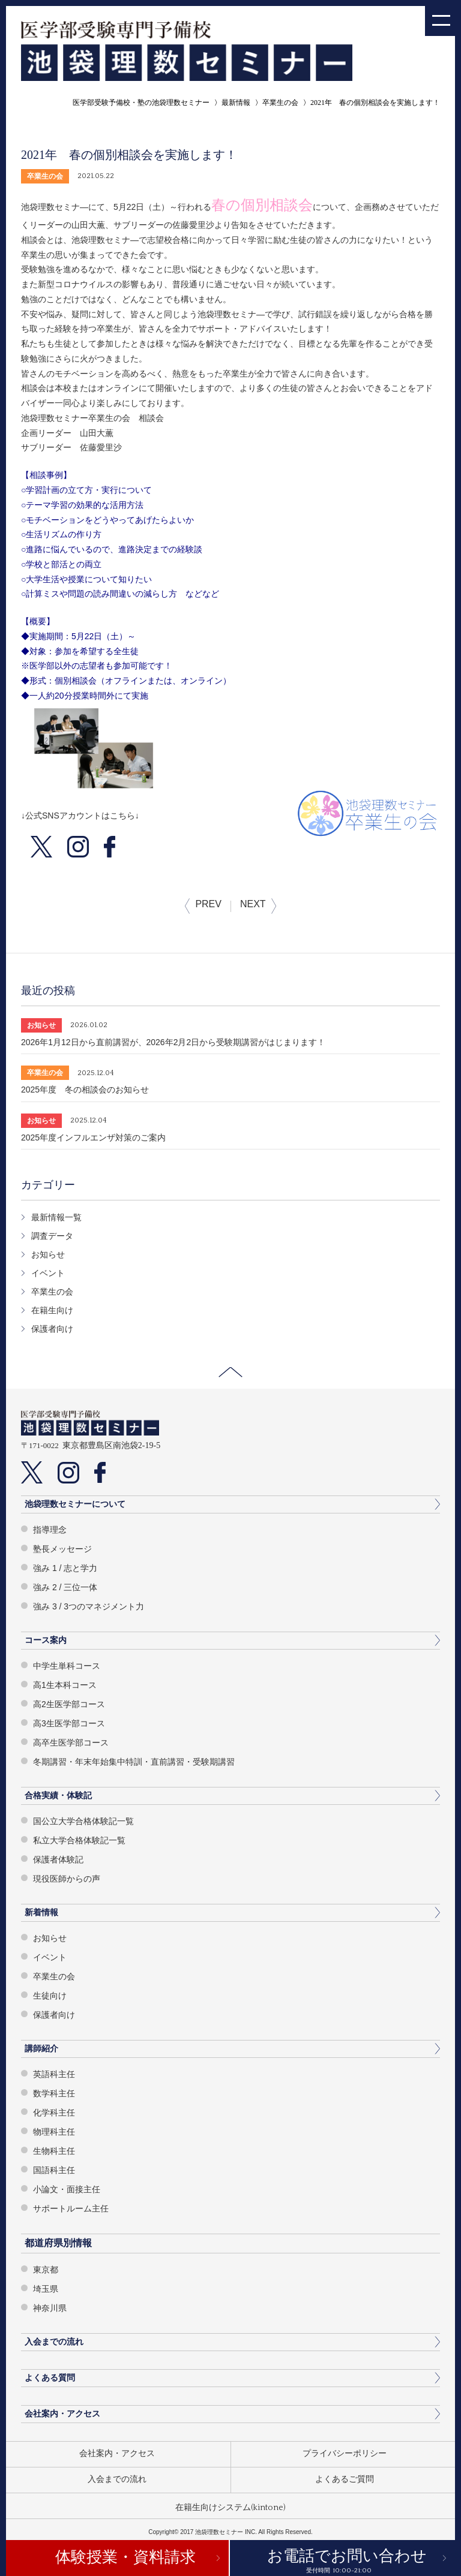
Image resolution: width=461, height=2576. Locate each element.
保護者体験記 (58, 1859)
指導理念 (50, 1529)
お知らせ (48, 1254)
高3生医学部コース (69, 1723)
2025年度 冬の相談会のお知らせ (85, 1089)
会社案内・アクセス (62, 2413)
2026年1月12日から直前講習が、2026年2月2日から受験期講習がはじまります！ (173, 1042)
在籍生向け (52, 1310)
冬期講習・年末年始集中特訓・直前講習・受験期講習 (134, 1762)
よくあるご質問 (344, 2479)
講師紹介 (41, 2048)
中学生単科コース (66, 1666)
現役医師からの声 (66, 1878)
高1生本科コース (65, 1685)
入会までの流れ (54, 2341)
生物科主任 (54, 2151)
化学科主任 (54, 2112)
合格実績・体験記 (58, 1795)
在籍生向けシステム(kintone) (230, 2507)
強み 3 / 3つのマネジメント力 (88, 1606)
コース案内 (46, 1640)
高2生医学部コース (69, 1704)
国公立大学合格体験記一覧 (83, 1821)
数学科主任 (54, 2093)
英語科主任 (54, 2074)
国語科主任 (54, 2170)
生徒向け (50, 1995)
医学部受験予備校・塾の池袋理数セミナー (141, 102)
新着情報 (41, 1912)
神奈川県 (50, 2308)
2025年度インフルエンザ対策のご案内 (93, 1137)
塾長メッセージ (62, 1549)
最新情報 (235, 102)
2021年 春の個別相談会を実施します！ (375, 102)
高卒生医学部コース (71, 1742)
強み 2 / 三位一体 (65, 1587)
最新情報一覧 (56, 1217)
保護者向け (52, 1329)
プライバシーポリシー (345, 2453)
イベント (48, 1273)
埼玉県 (45, 2289)
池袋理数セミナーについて (75, 1504)
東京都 (45, 2269)
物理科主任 (54, 2131)
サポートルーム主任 (71, 2208)
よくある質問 (50, 2377)
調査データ (52, 1236)
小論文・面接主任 (66, 2189)
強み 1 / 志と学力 (65, 1568)
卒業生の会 (280, 102)
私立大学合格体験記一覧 (79, 1840)
